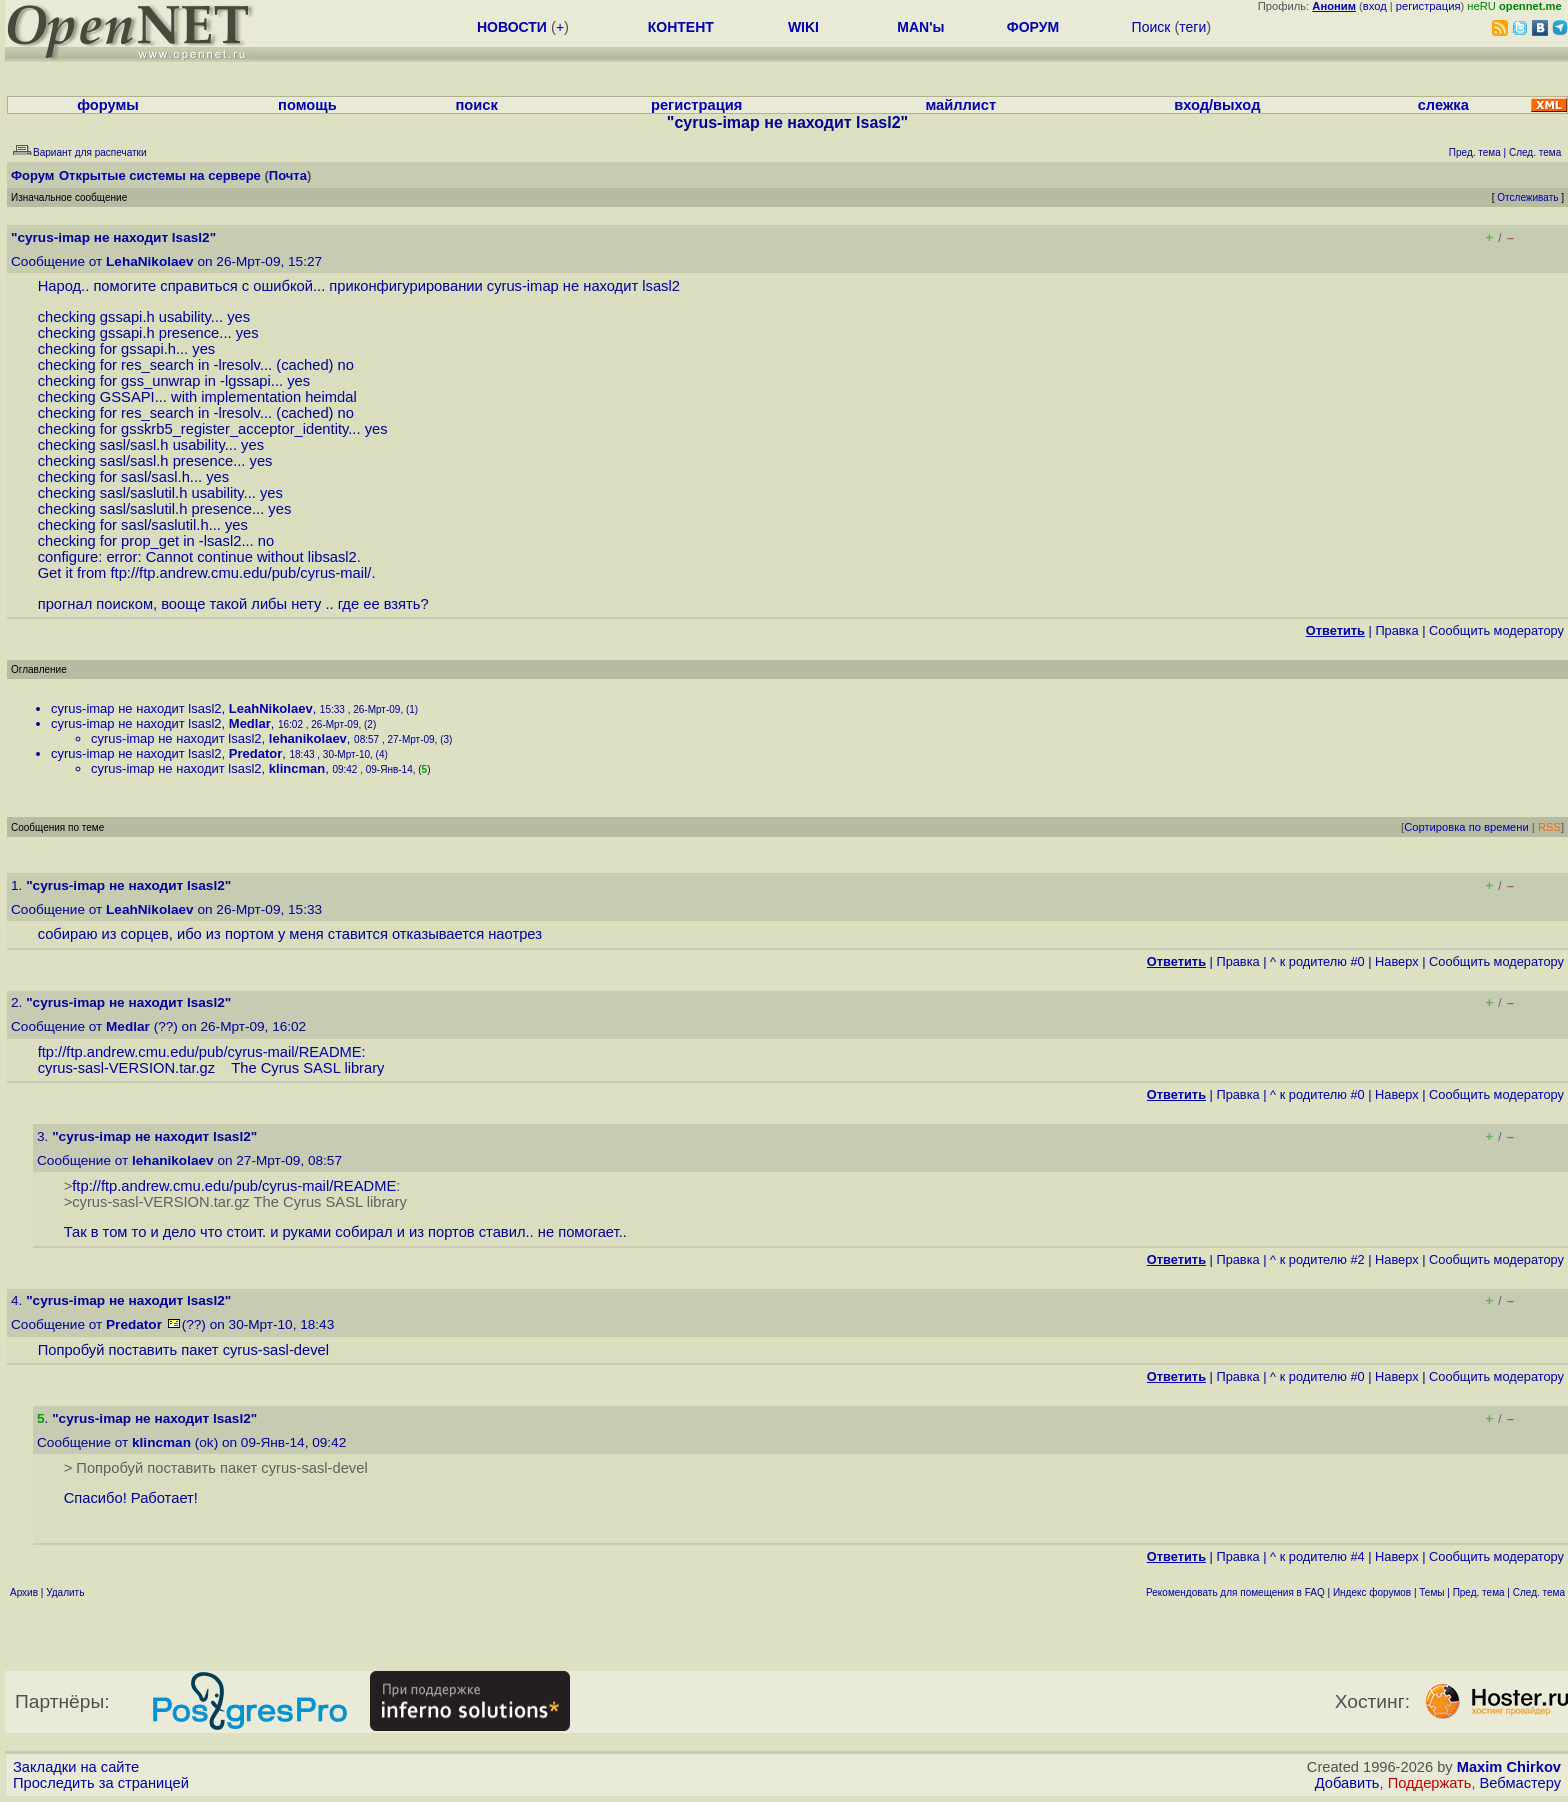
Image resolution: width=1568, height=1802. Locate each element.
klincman (297, 768)
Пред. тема (1479, 1592)
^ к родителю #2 (1317, 1259)
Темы (1431, 1592)
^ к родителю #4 (1317, 1556)
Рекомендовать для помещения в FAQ (1235, 1592)
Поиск (1151, 27)
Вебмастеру (1520, 1783)
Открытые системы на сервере (160, 175)
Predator (255, 753)
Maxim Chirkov (1509, 1767)
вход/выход (1217, 105)
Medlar (250, 723)
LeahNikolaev (271, 708)
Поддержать (1430, 1783)
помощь (307, 105)
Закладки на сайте (76, 1767)
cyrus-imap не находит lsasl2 (136, 708)
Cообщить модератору (1496, 630)
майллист (960, 105)
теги (1192, 27)
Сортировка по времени (1466, 827)
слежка (1443, 105)
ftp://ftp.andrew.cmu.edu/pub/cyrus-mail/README (200, 1052)
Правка (1396, 630)
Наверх (1397, 961)
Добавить (1347, 1783)
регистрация (1428, 6)
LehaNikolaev (150, 261)
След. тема (1539, 1592)
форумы (108, 105)
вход (1375, 6)
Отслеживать (1527, 197)
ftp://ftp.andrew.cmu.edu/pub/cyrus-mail (238, 573)
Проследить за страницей (101, 1783)
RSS (1549, 827)
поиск (477, 105)
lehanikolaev (308, 738)
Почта (288, 175)
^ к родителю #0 (1317, 961)
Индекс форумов (1372, 1592)
